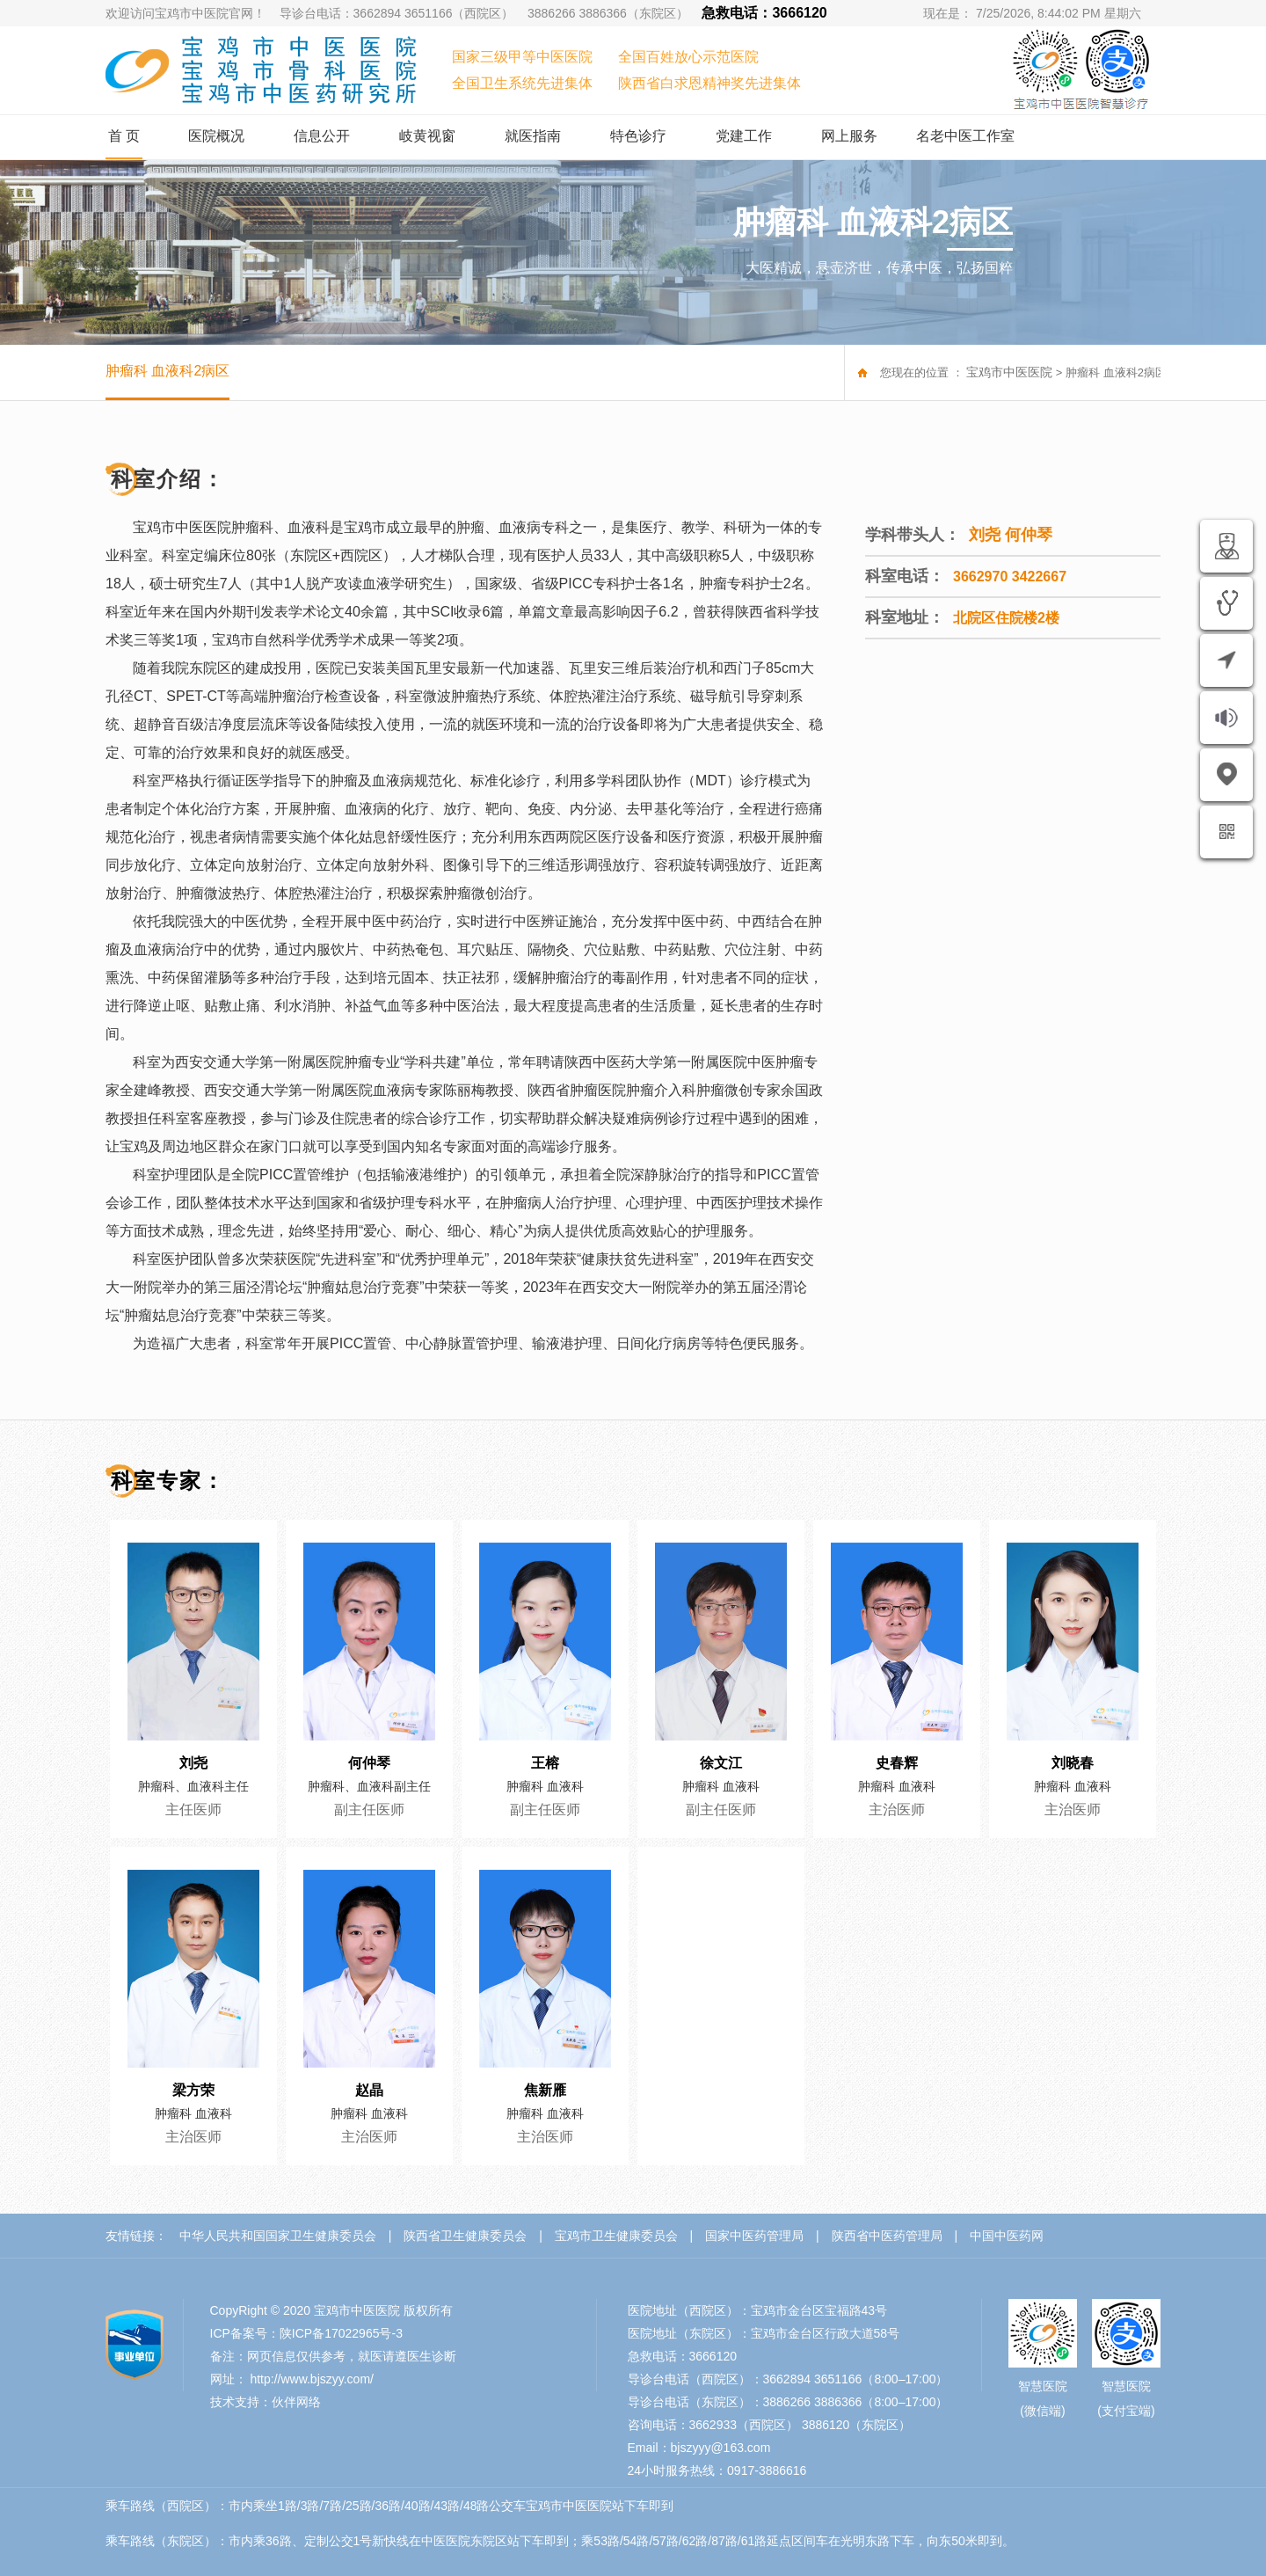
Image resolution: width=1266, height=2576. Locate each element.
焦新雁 (545, 2090)
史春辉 (897, 1763)
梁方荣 (193, 2090)
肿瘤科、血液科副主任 (369, 1786)
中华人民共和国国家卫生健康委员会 (277, 2236)
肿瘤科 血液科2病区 (167, 370)
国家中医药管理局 (754, 2236)
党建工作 (744, 135)
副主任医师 (369, 1810)
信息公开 (322, 135)
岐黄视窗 (427, 135)
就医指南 (533, 135)
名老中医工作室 (965, 135)
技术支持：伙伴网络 (265, 2402)
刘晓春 (1072, 1763)
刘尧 (193, 1763)
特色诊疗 (638, 135)
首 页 (124, 135)
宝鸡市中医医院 (1009, 372)
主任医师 (193, 1810)
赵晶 (369, 2090)
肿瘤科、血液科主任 (193, 1786)
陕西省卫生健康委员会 (465, 2236)
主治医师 (897, 1810)
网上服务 (849, 135)
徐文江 (721, 1763)
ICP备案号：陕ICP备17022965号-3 (306, 2333)
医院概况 (216, 135)
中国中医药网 (1007, 2236)
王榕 (545, 1763)
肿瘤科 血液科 (545, 1786)
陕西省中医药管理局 (887, 2236)
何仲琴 (369, 1763)
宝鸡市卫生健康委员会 (616, 2236)
